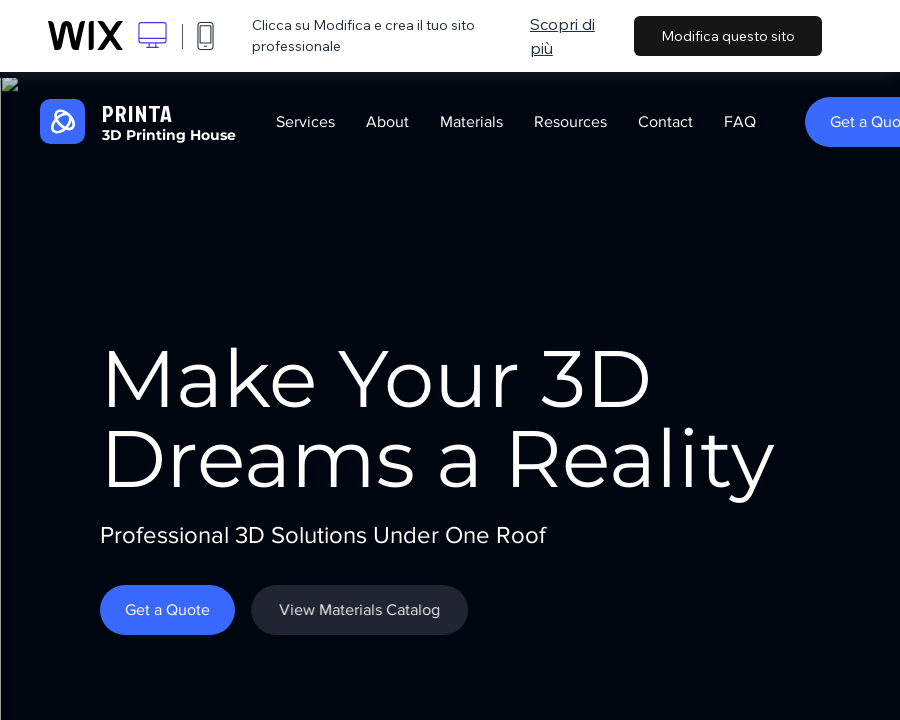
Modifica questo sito (728, 36)
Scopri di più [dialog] (562, 36)
